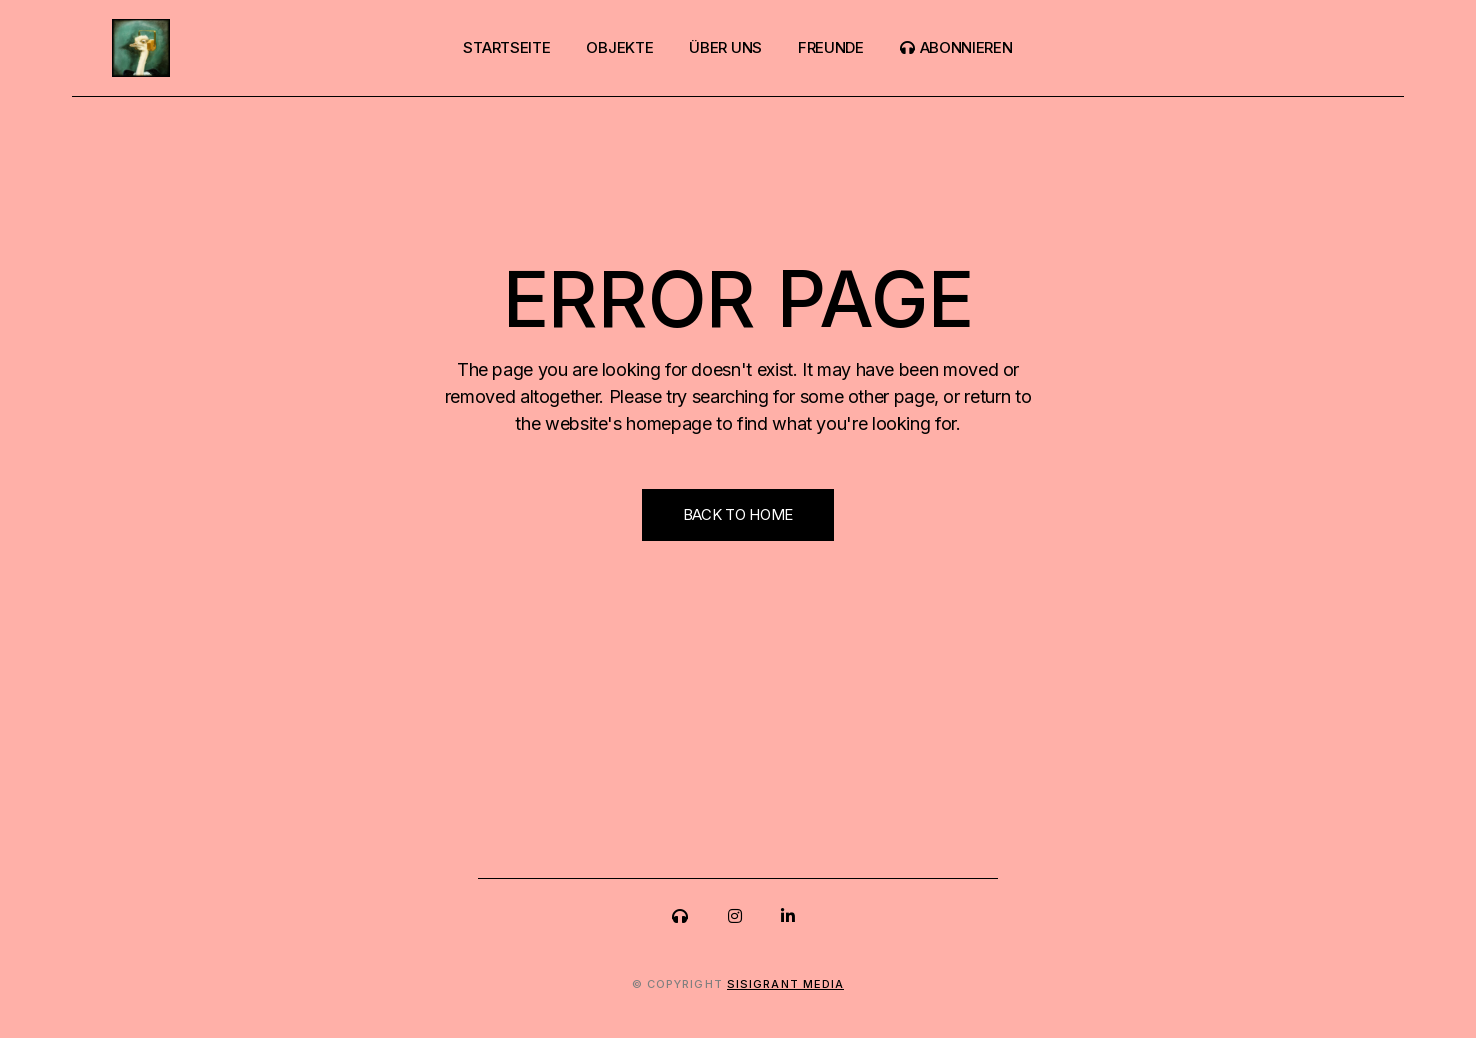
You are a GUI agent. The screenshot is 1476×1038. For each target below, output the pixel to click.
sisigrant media (786, 984)
